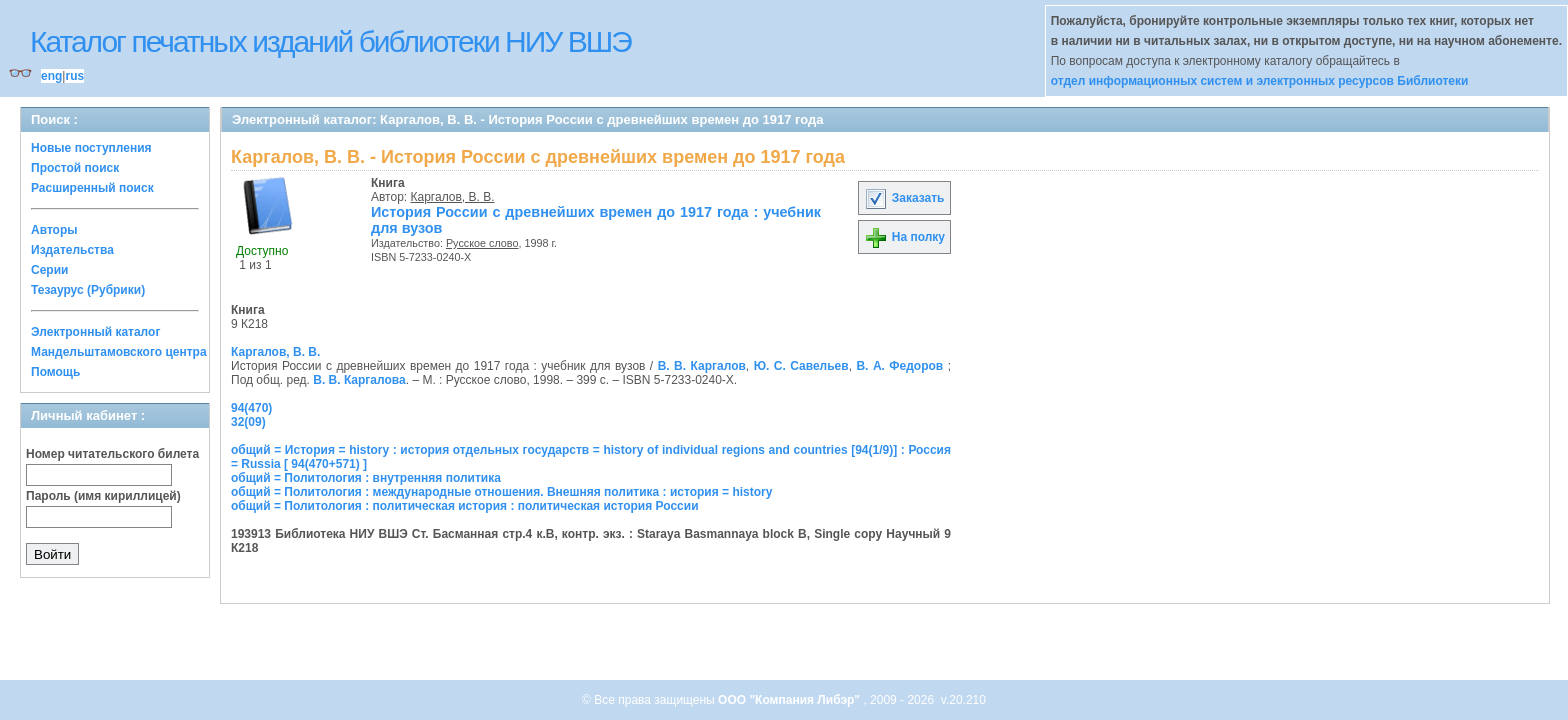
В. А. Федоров (899, 366)
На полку (904, 237)
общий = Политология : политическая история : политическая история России (465, 506)
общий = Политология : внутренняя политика (366, 478)
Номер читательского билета (112, 454)
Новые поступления (91, 148)
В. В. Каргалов (702, 366)
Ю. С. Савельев (801, 366)
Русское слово (482, 243)
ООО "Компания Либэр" (790, 700)
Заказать (904, 198)
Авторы (54, 230)
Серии (49, 270)
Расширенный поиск (92, 188)
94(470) (251, 408)
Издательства (72, 250)
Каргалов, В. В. (453, 197)
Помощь (55, 372)
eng (51, 76)
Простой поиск (75, 168)
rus (74, 76)
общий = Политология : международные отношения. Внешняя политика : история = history (501, 492)
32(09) (248, 422)
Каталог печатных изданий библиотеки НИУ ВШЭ (330, 41)
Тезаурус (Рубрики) (88, 290)
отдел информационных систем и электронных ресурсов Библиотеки (1260, 81)
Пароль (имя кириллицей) (103, 496)
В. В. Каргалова (359, 380)
